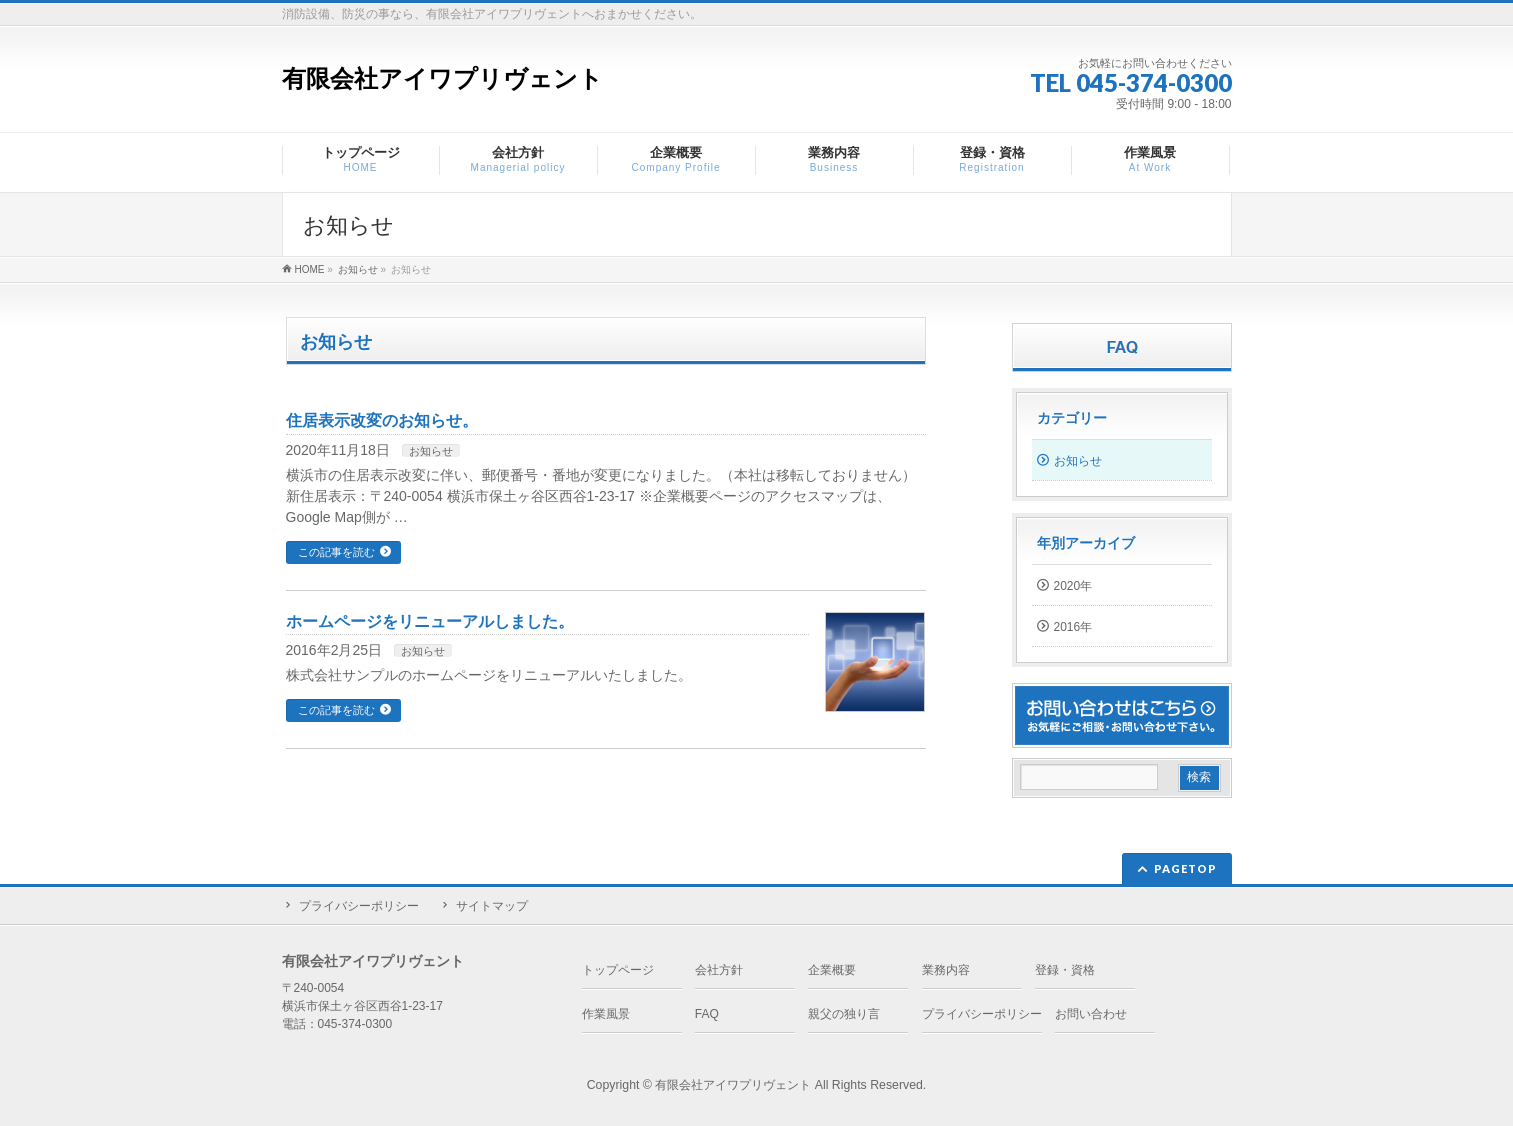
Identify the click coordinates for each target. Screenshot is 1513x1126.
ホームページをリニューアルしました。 (430, 621)
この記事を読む (336, 552)
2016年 (1073, 627)
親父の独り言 (844, 1014)
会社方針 (719, 970)
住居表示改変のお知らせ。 (382, 420)
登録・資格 (1065, 970)
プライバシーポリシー (359, 906)
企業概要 (832, 970)
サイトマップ (492, 906)
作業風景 (606, 1014)
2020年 (1073, 586)
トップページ (618, 970)
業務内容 (946, 970)
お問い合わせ (1091, 1014)
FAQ (707, 1014)
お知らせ (431, 451)
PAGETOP (1185, 868)
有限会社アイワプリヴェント (442, 78)
